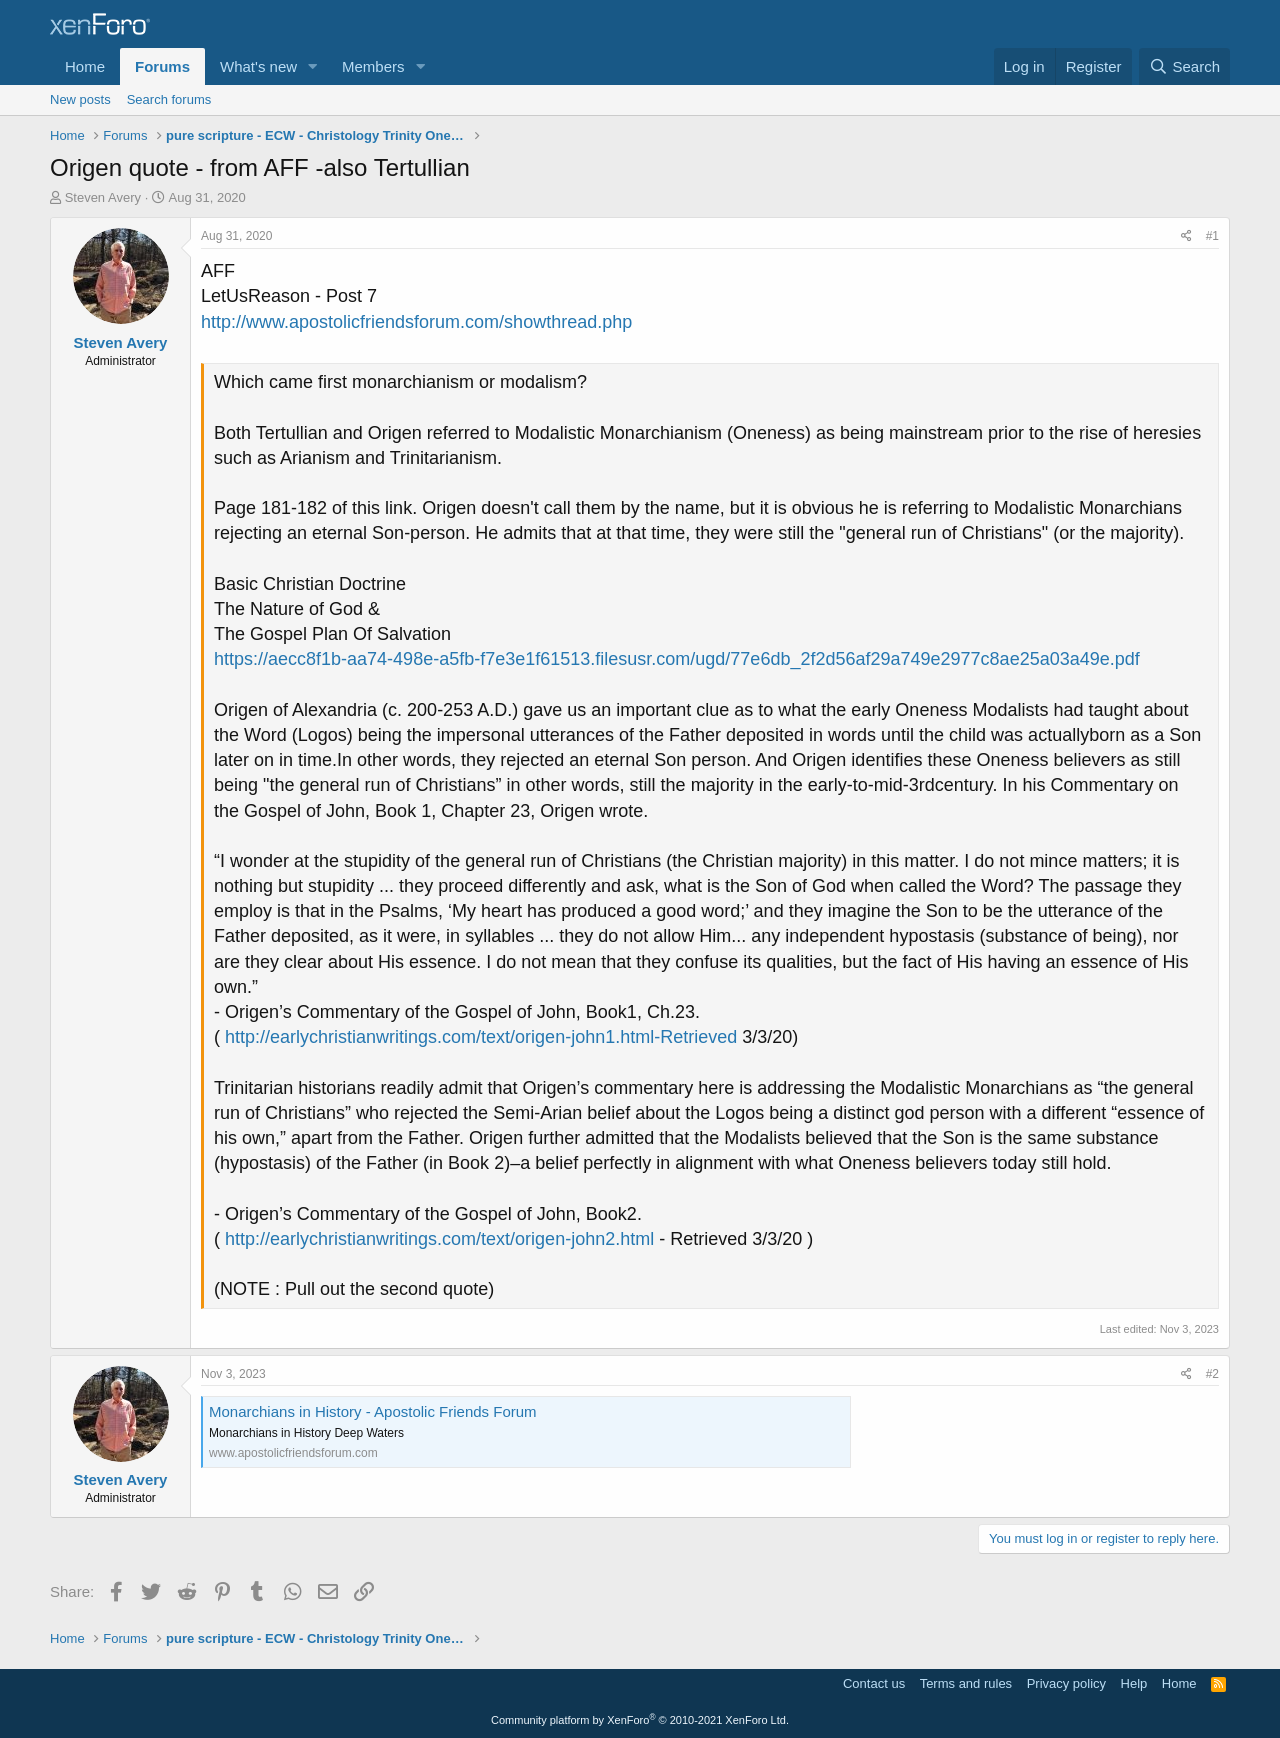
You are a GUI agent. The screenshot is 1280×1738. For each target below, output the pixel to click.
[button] (313, 66)
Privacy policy (1066, 1683)
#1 (1212, 236)
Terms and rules (966, 1683)
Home (85, 66)
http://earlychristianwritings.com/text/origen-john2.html (439, 1239)
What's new (258, 66)
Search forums (169, 99)
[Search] (1184, 66)
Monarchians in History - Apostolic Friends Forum (373, 1411)
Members (373, 66)
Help (1134, 1683)
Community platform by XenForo (640, 1720)
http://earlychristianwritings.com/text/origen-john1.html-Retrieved (481, 1037)
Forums (162, 66)
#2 (1212, 1374)
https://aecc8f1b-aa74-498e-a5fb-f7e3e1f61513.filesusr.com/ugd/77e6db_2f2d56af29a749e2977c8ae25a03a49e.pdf (677, 659)
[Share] (1186, 236)
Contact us (874, 1683)
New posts (80, 99)
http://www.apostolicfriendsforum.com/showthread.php (416, 322)
